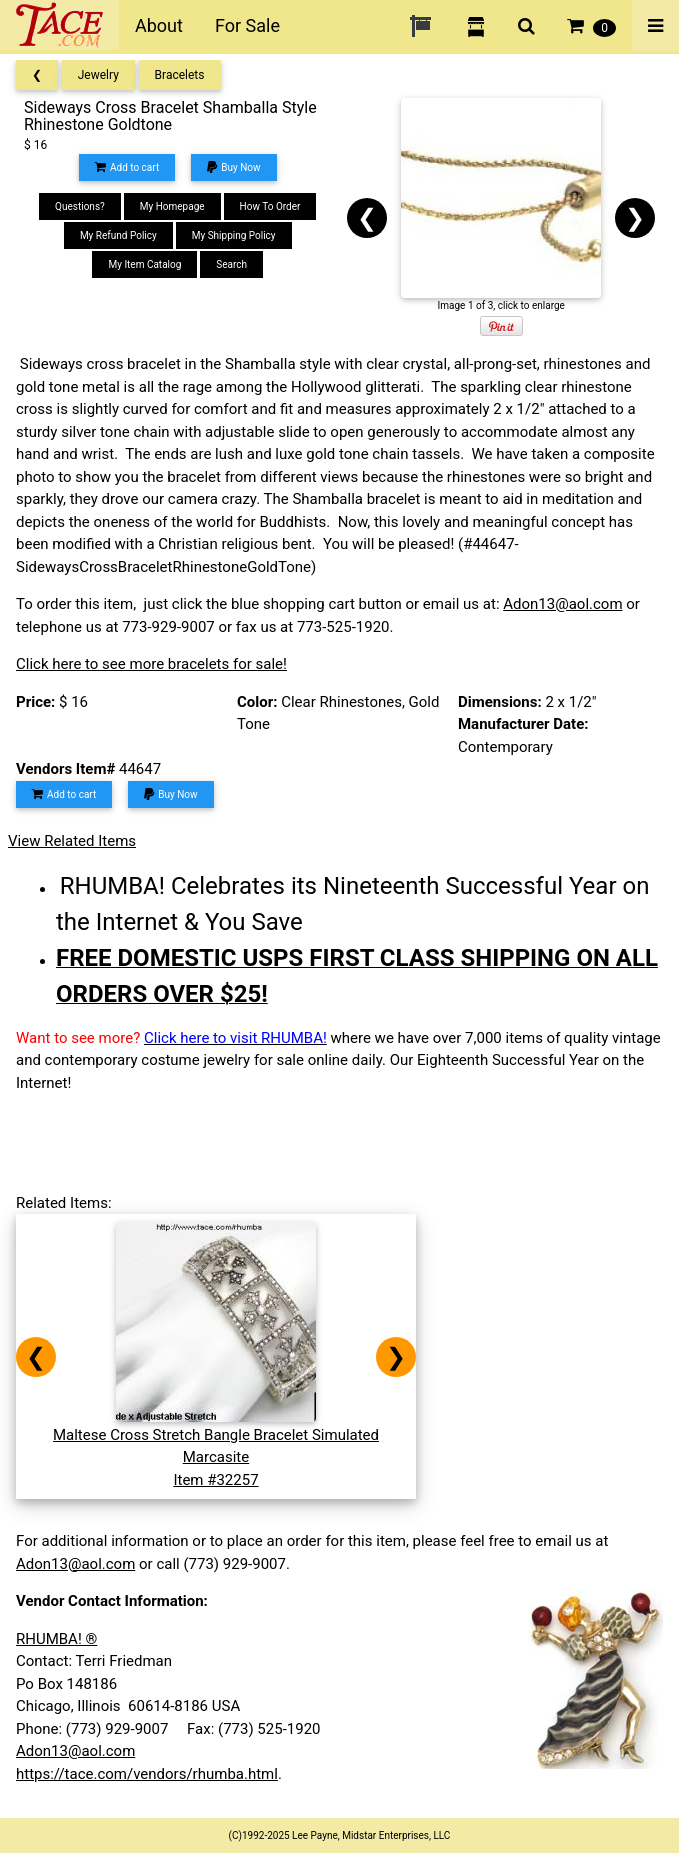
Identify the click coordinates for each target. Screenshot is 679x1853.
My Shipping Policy (234, 235)
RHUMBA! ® (56, 1639)
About (159, 25)
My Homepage (172, 206)
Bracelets (180, 75)
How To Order (270, 206)
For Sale (247, 25)
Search (231, 264)
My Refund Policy (118, 235)
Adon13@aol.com (562, 604)
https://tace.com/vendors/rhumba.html (147, 1774)
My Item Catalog (144, 264)
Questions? (80, 206)
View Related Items (72, 841)
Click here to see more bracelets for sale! (151, 664)
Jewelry (98, 75)
